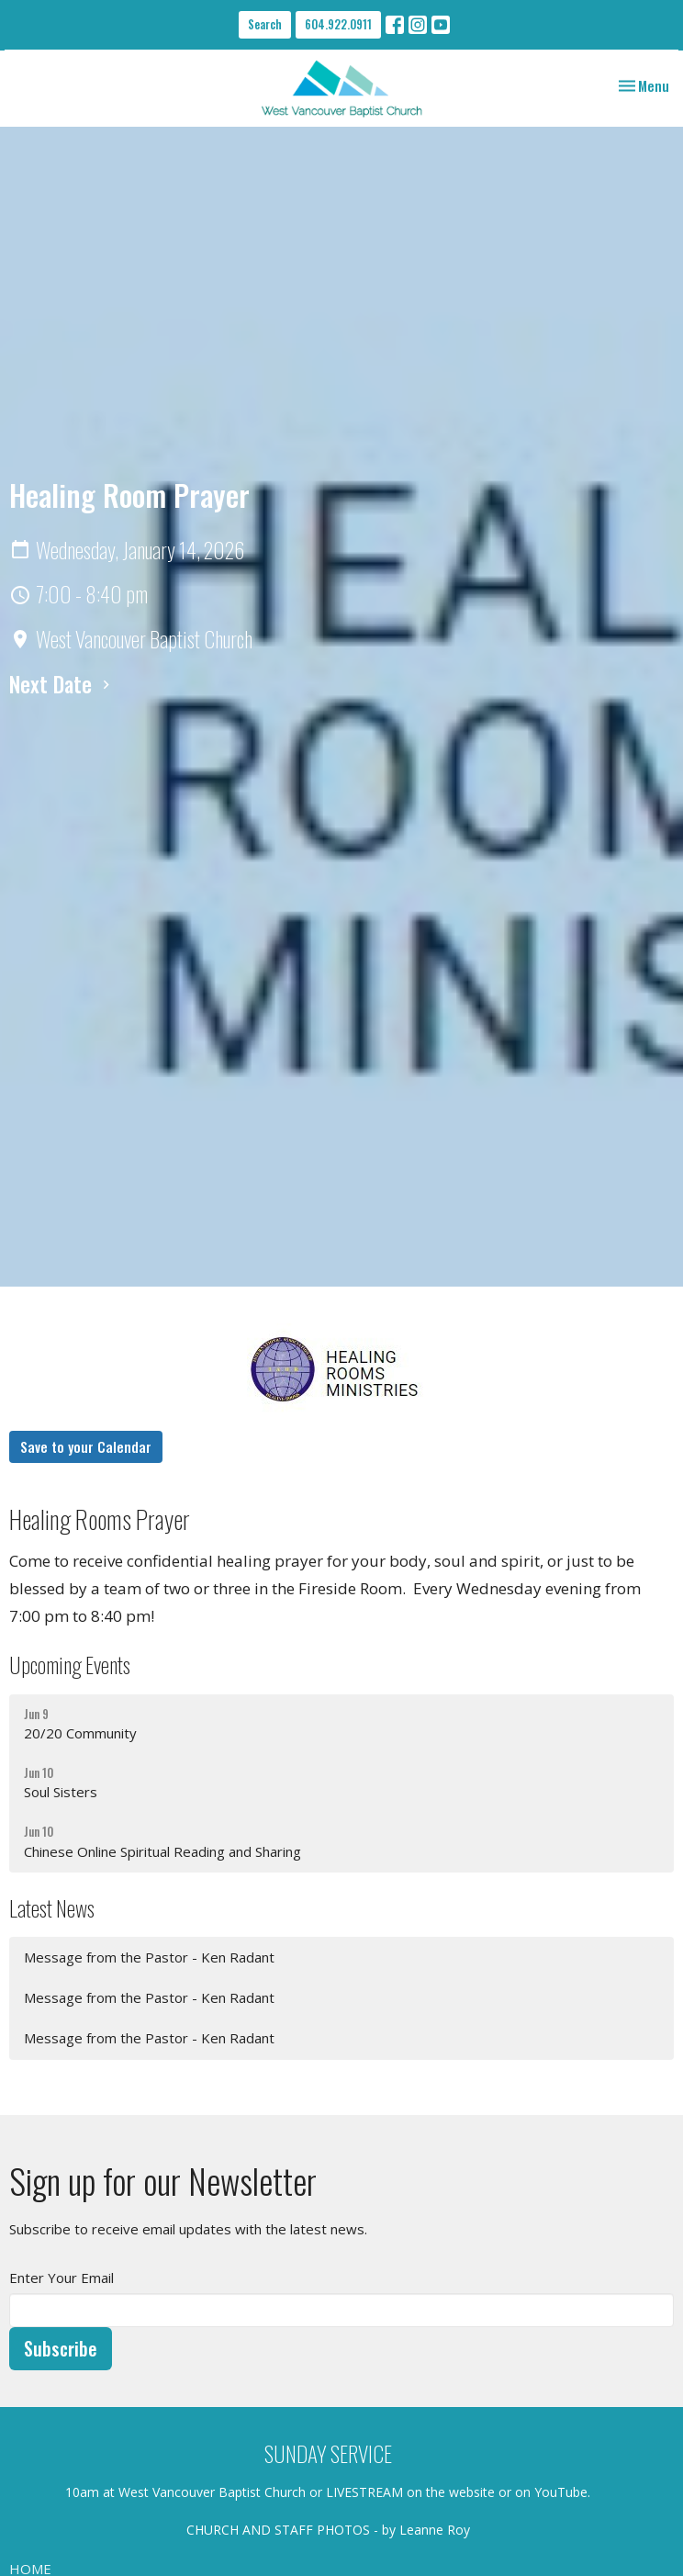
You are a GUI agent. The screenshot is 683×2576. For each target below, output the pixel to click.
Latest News (52, 1908)
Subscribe (60, 2348)
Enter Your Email (61, 2277)
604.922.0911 (338, 24)
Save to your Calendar (85, 1446)
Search (265, 24)
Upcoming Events (69, 1664)
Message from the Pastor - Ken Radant (149, 1957)
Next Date (62, 684)
